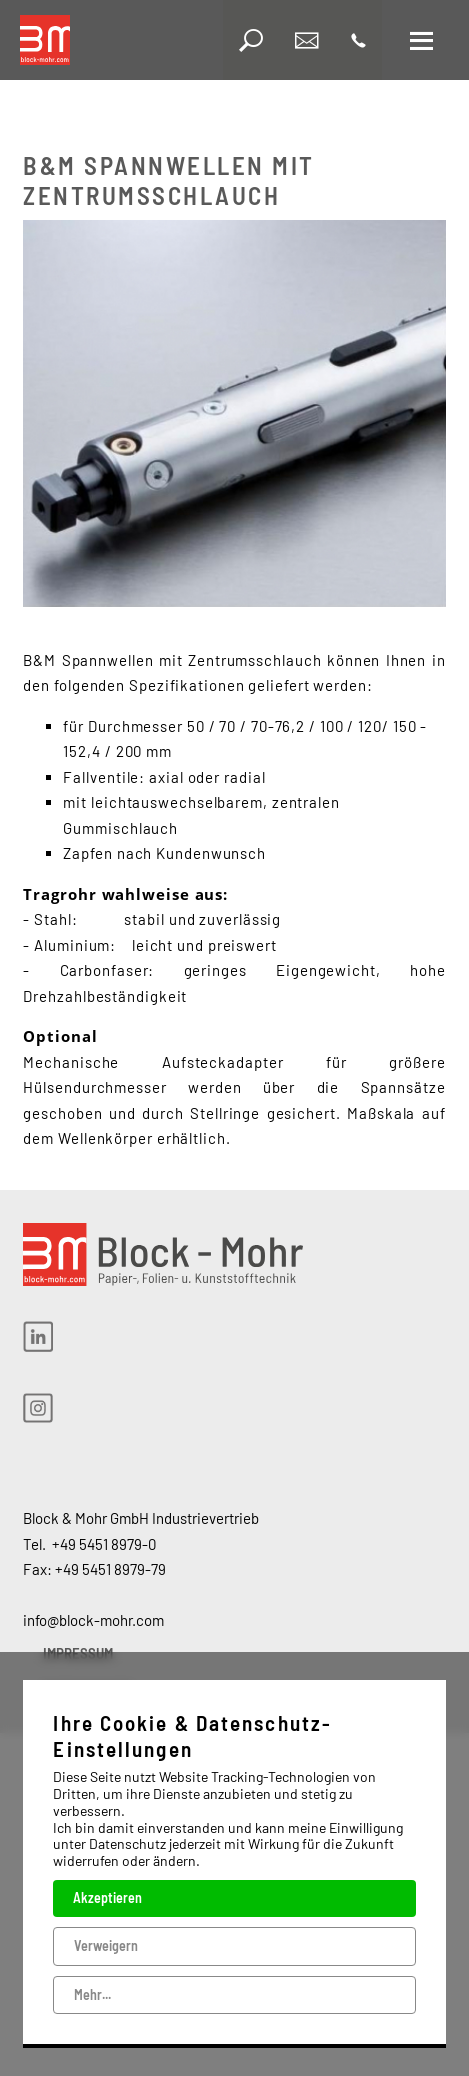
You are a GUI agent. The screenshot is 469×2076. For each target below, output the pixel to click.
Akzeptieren (107, 1897)
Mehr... (92, 1993)
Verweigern (106, 1944)
